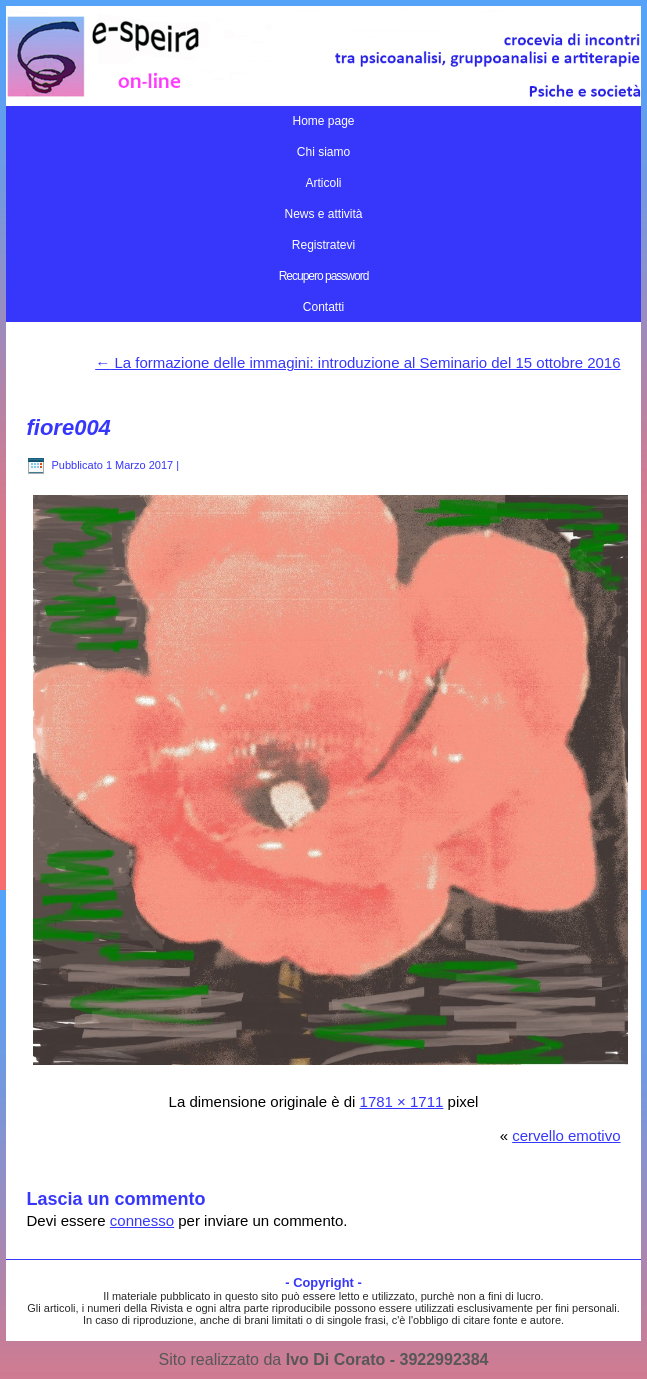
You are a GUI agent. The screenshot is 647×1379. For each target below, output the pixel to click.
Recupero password (324, 276)
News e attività (323, 214)
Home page (323, 121)
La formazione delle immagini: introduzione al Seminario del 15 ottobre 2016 (357, 362)
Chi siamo (323, 152)
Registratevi (323, 245)
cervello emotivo (566, 1135)
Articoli (323, 183)
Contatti (323, 307)
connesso (142, 1220)
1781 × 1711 (402, 1101)
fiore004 (68, 427)
